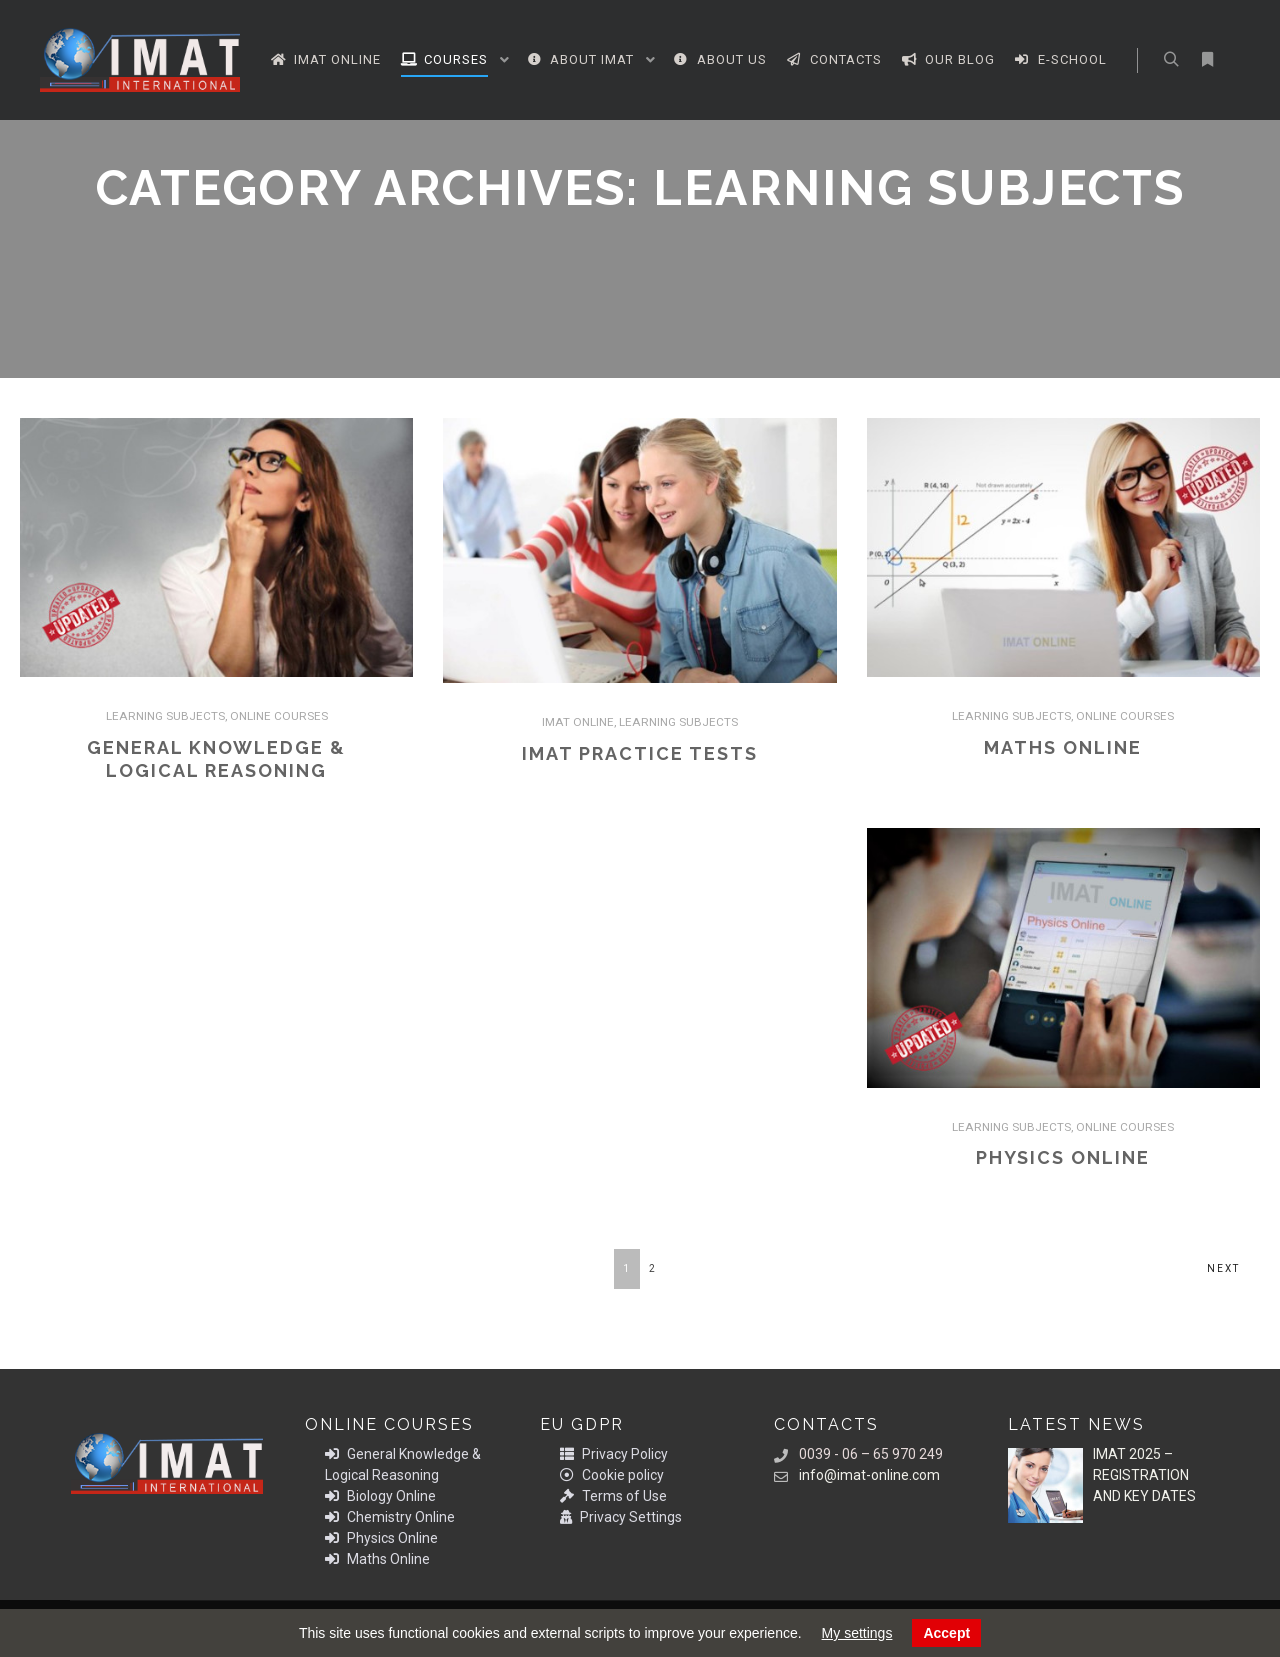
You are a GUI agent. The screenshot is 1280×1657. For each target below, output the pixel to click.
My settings (857, 1633)
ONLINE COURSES (279, 716)
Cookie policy (612, 1475)
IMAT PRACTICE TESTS (640, 753)
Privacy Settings (621, 1517)
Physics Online (1063, 1157)
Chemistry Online (390, 1517)
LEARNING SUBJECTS (165, 716)
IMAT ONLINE (578, 722)
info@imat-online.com (857, 1475)
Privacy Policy (614, 1454)
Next (1223, 1268)
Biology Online (380, 1496)
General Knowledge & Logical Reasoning (403, 1464)
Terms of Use (613, 1496)
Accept (946, 1633)
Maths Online (1063, 747)
